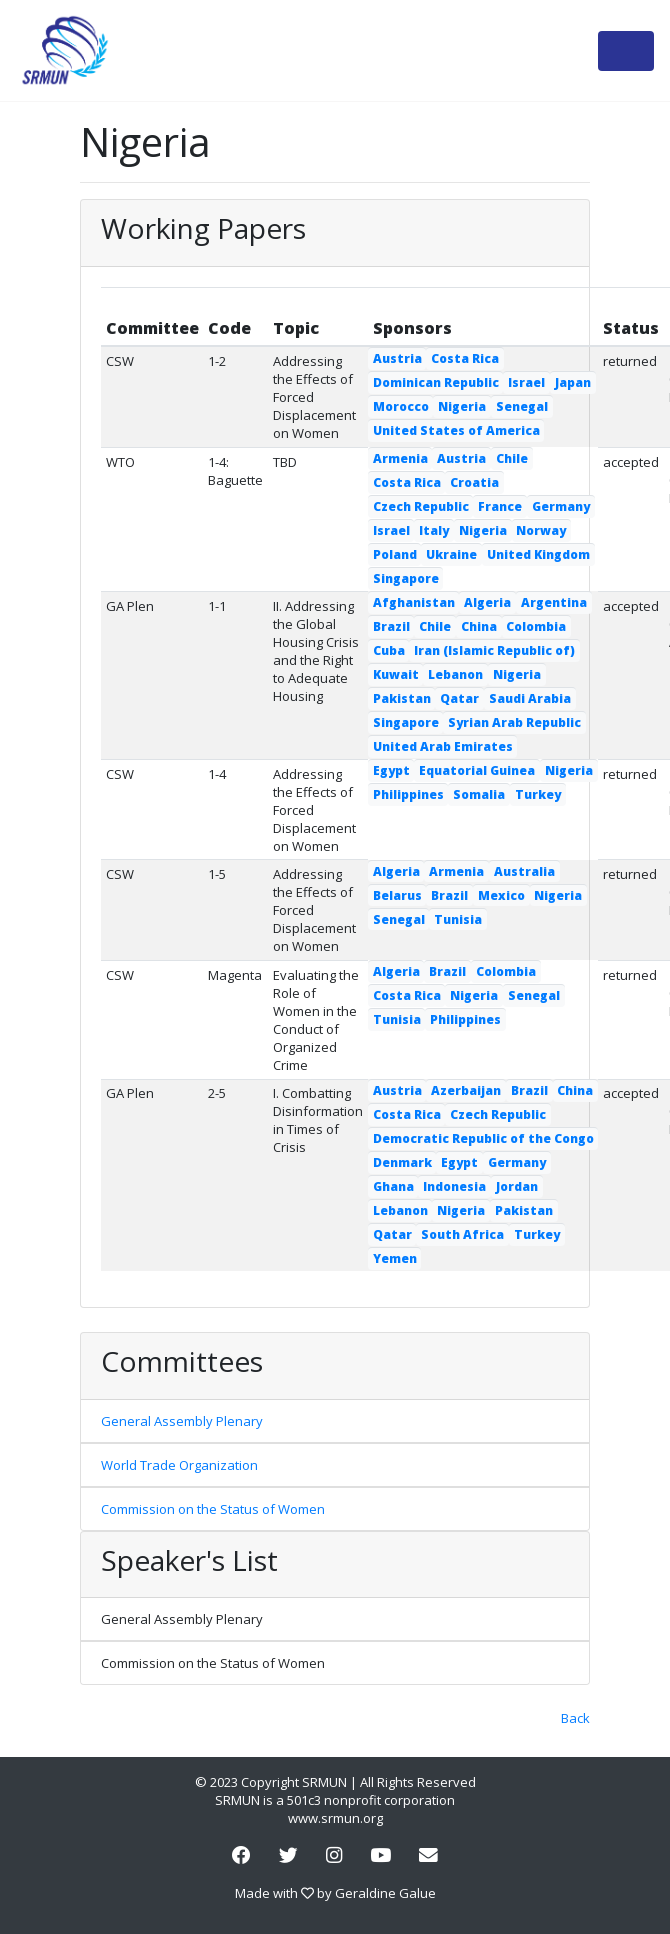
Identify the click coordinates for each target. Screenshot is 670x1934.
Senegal (522, 406)
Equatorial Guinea (477, 770)
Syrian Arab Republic (514, 722)
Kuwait (396, 674)
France (500, 506)
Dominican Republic (436, 382)
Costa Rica (465, 358)
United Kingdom (538, 554)
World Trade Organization (179, 1465)
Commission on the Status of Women (213, 1509)
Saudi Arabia (530, 698)
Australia (524, 871)
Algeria (487, 602)
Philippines (408, 794)
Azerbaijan (466, 1090)
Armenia (400, 458)
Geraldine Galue (385, 1893)
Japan (573, 382)
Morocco (401, 406)
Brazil (391, 626)
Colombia (536, 626)
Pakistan (402, 698)
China (479, 626)
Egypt (391, 770)
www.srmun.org (335, 1818)
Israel (526, 382)
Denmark (402, 1162)
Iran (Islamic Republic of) (494, 650)
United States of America (456, 430)
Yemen (395, 1258)
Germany (561, 506)
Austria (397, 358)
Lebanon (455, 674)
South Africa (462, 1234)
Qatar (459, 698)
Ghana (393, 1186)
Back (575, 1718)
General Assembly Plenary (182, 1421)
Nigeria (462, 406)
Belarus (397, 895)
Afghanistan (414, 602)
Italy (434, 530)
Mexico (501, 895)
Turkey (538, 794)
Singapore (406, 578)
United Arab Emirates (443, 746)
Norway (541, 530)
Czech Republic (421, 506)
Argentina (554, 602)
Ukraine (451, 554)
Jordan (517, 1186)
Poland (395, 554)
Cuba (389, 650)
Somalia (479, 794)
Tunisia (458, 919)
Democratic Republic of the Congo (483, 1138)
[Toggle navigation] (626, 51)
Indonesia (454, 1186)
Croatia (474, 482)
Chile (512, 458)
